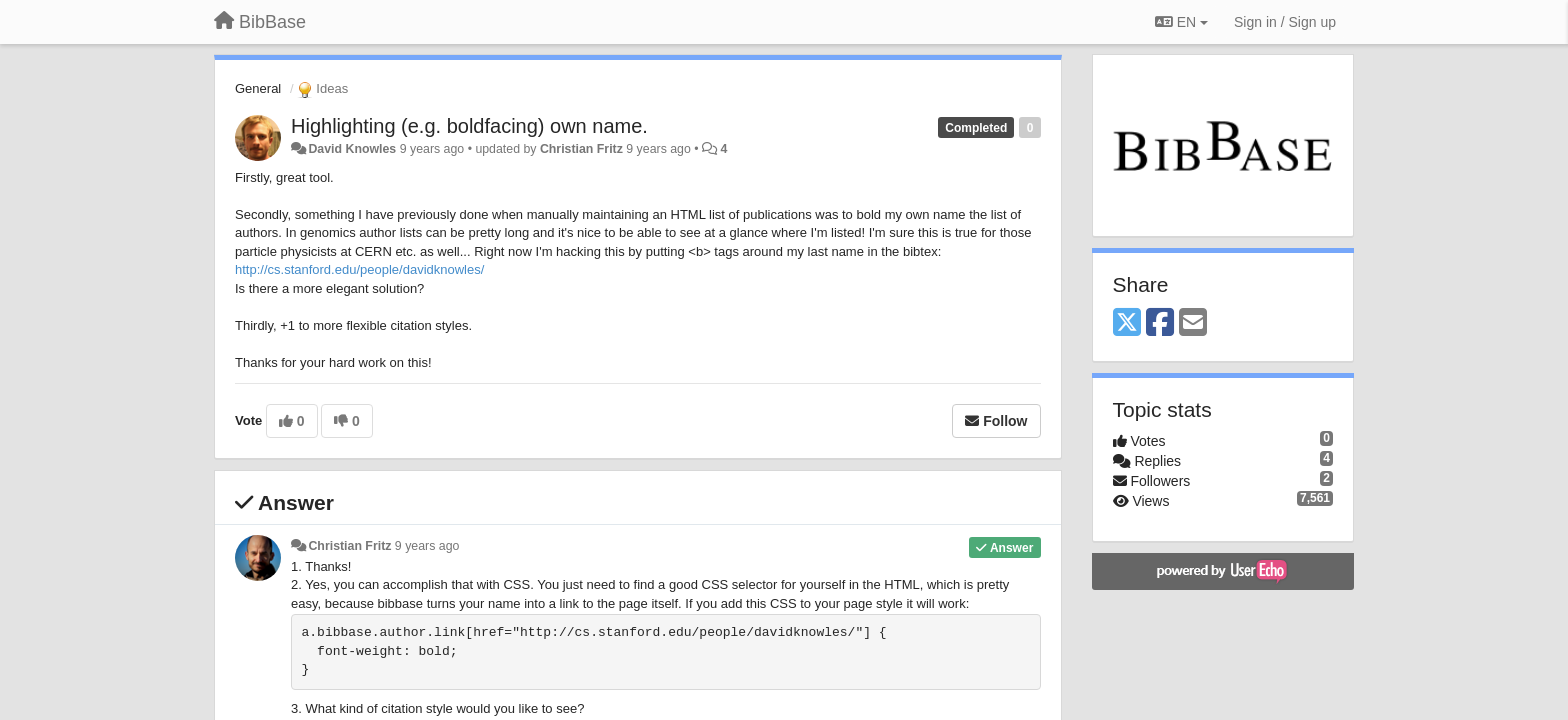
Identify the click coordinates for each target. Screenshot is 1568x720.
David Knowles (352, 149)
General (258, 88)
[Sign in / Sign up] (1285, 22)
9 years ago (427, 546)
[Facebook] (1160, 323)
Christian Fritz (581, 149)
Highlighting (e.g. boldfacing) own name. (469, 126)
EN (1181, 22)
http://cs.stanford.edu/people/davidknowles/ (359, 269)
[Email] (1193, 323)
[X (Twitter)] (1127, 323)
